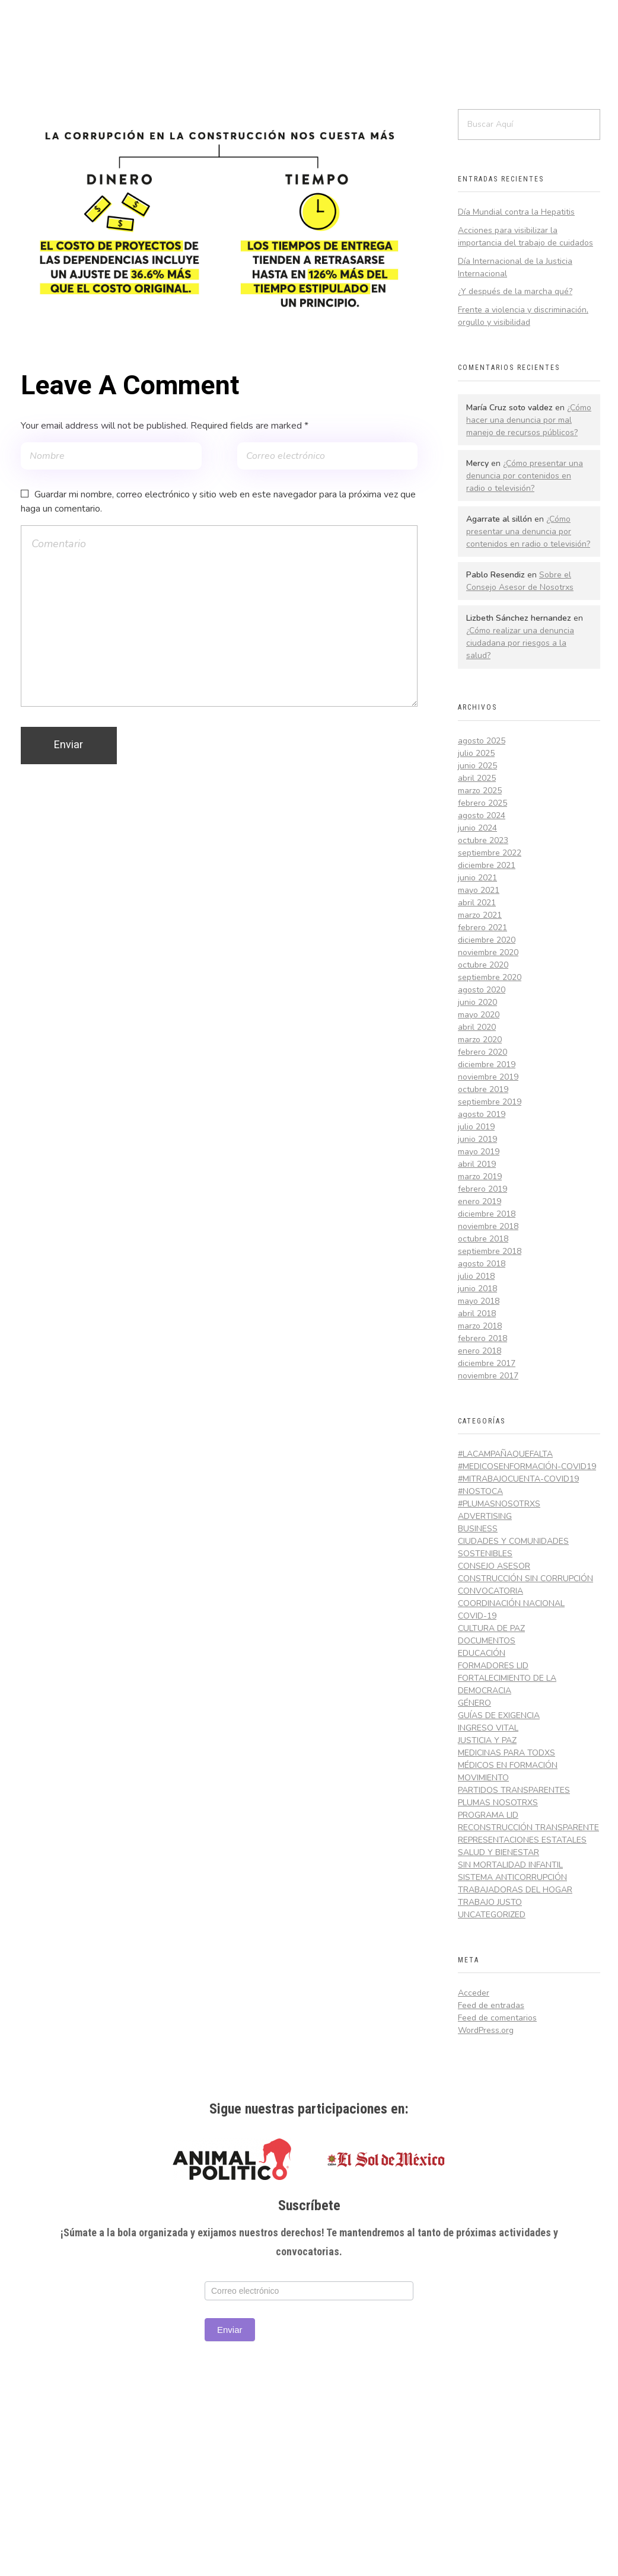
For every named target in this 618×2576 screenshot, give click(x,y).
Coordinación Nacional (511, 1603)
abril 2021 (477, 902)
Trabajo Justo (490, 1902)
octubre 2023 (483, 840)
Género (474, 1703)
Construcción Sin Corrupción (525, 1578)
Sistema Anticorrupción (512, 1877)
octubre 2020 (483, 965)
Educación (481, 1653)
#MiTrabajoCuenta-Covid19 (518, 1479)
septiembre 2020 (489, 977)
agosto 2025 (481, 740)
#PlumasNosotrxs (499, 1503)
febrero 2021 (482, 927)
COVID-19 (477, 1615)
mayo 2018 (478, 1301)
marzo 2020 (480, 1039)
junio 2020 (477, 1002)
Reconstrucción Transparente (528, 1827)
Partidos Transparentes (514, 1790)
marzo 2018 (480, 1326)
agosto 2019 (481, 1114)
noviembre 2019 (488, 1077)
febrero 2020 (482, 1052)
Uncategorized (491, 1914)
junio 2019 (477, 1139)
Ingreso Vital (488, 1728)
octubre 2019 (483, 1089)
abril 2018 (477, 1313)
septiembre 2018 (489, 1251)
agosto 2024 (481, 815)
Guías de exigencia (499, 1715)
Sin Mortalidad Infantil (510, 1864)
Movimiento (483, 1777)
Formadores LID (493, 1665)
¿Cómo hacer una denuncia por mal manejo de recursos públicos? (528, 420)
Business (478, 1528)
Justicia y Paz (487, 1740)
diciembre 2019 (486, 1064)
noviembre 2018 (488, 1226)
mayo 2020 (478, 1014)
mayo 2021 (478, 890)
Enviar (230, 2330)
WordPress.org (486, 2030)
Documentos (486, 1640)
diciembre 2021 (486, 865)
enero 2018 (479, 1350)
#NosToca (480, 1491)
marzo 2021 (480, 915)
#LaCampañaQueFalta (505, 1454)
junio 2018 (477, 1288)
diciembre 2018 (486, 1214)
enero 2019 (479, 1201)
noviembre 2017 (488, 1375)
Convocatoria (490, 1591)
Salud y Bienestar (498, 1852)
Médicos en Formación (508, 1765)
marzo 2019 (480, 1176)
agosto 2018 (481, 1263)
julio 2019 (476, 1126)
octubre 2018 (483, 1238)
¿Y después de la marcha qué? (515, 291)
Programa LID (488, 1815)
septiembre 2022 (489, 852)
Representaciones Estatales (522, 1840)
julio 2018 (476, 1276)
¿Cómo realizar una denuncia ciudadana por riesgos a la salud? (520, 643)
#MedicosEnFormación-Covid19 (527, 1466)
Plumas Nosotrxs (498, 1802)
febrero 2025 (482, 803)
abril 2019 (477, 1164)
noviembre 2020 (488, 952)
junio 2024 (477, 828)
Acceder (473, 1993)
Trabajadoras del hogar (515, 1889)
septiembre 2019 (489, 1101)
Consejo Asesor (494, 1566)
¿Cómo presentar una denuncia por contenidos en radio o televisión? (524, 476)
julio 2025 (476, 753)
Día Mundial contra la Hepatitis (516, 212)
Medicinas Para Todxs (506, 1752)
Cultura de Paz (491, 1628)
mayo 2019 (478, 1151)
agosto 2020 (481, 989)
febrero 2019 (482, 1189)
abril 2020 (477, 1027)
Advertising (485, 1516)
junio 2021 (477, 877)
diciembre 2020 (486, 940)
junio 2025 (477, 765)
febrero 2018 (482, 1338)
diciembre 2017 (486, 1363)
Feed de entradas (491, 2005)
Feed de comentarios (497, 2017)
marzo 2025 (480, 790)
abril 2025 (477, 778)
